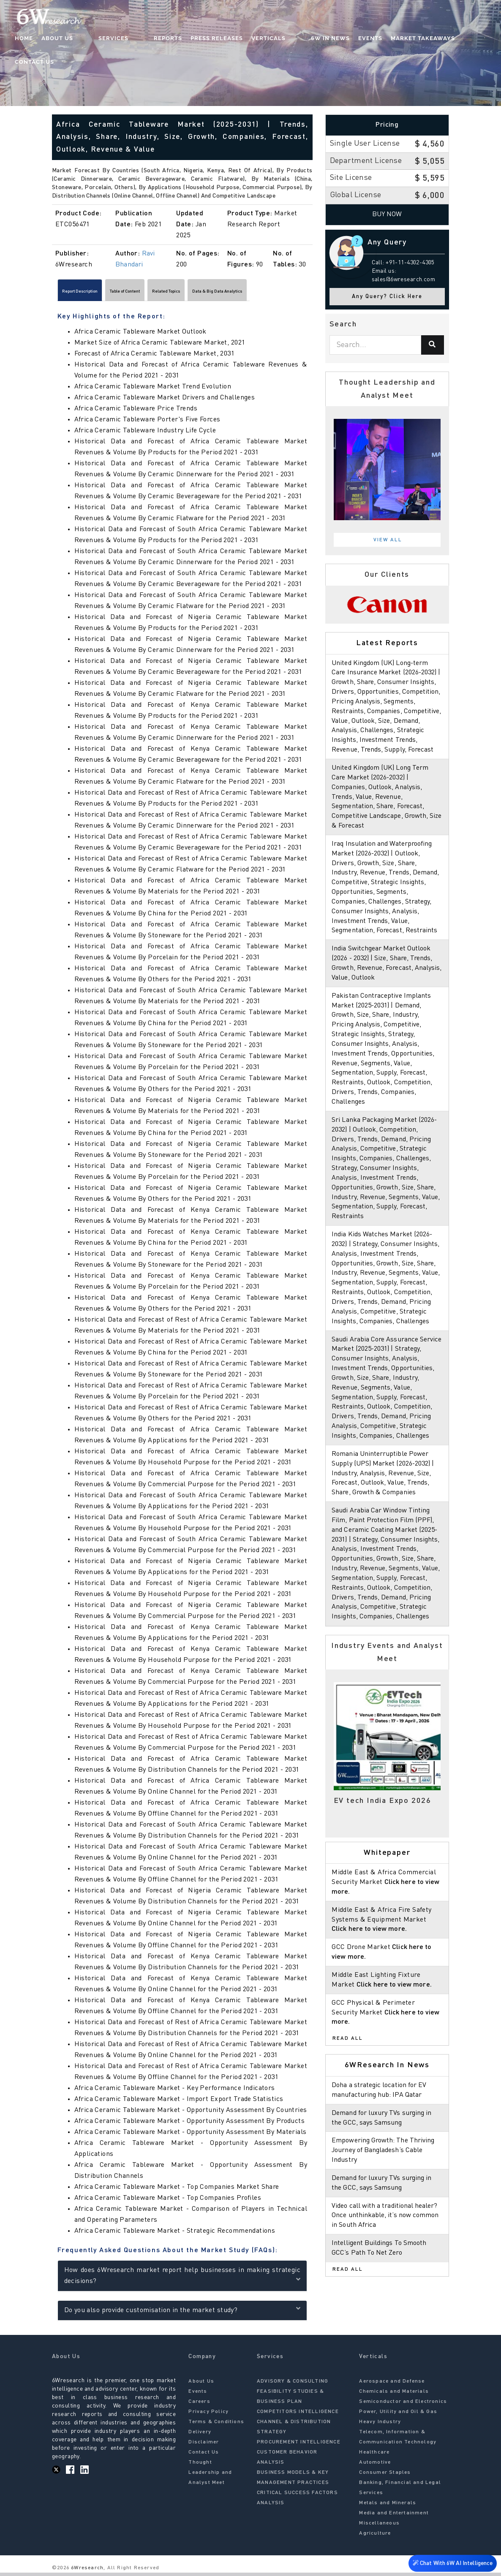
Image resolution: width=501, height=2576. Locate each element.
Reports (166, 40)
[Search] (432, 345)
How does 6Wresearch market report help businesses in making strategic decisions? (182, 2279)
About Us (89, 40)
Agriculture (375, 2537)
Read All (347, 2086)
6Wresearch (86, 2571)
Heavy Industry (380, 2425)
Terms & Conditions (216, 2425)
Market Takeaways (404, 40)
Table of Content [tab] (162, 293)
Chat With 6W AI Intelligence (450, 2561)
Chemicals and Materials (394, 2395)
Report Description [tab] (92, 293)
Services (129, 40)
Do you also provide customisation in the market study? (182, 2313)
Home (56, 40)
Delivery (199, 2435)
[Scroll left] (56, 293)
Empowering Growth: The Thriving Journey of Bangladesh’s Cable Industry (385, 2199)
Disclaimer (203, 2445)
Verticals (267, 40)
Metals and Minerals (387, 2506)
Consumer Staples (385, 2476)
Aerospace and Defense (392, 2385)
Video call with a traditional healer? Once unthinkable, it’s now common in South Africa (386, 2264)
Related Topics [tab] (226, 293)
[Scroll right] (308, 293)
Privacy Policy (208, 2415)
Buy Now (387, 214)
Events (352, 40)
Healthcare (374, 2456)
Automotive (375, 2466)
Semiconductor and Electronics (403, 2405)
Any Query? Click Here (387, 296)
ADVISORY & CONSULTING (292, 2385)
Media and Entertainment (394, 2516)
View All (387, 540)
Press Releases (215, 40)
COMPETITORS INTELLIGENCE (298, 2415)
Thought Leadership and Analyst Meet (210, 2476)
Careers (199, 2405)
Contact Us (464, 40)
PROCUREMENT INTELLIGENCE (298, 2445)
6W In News (311, 40)
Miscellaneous (379, 2527)
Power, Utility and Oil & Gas (398, 2415)
